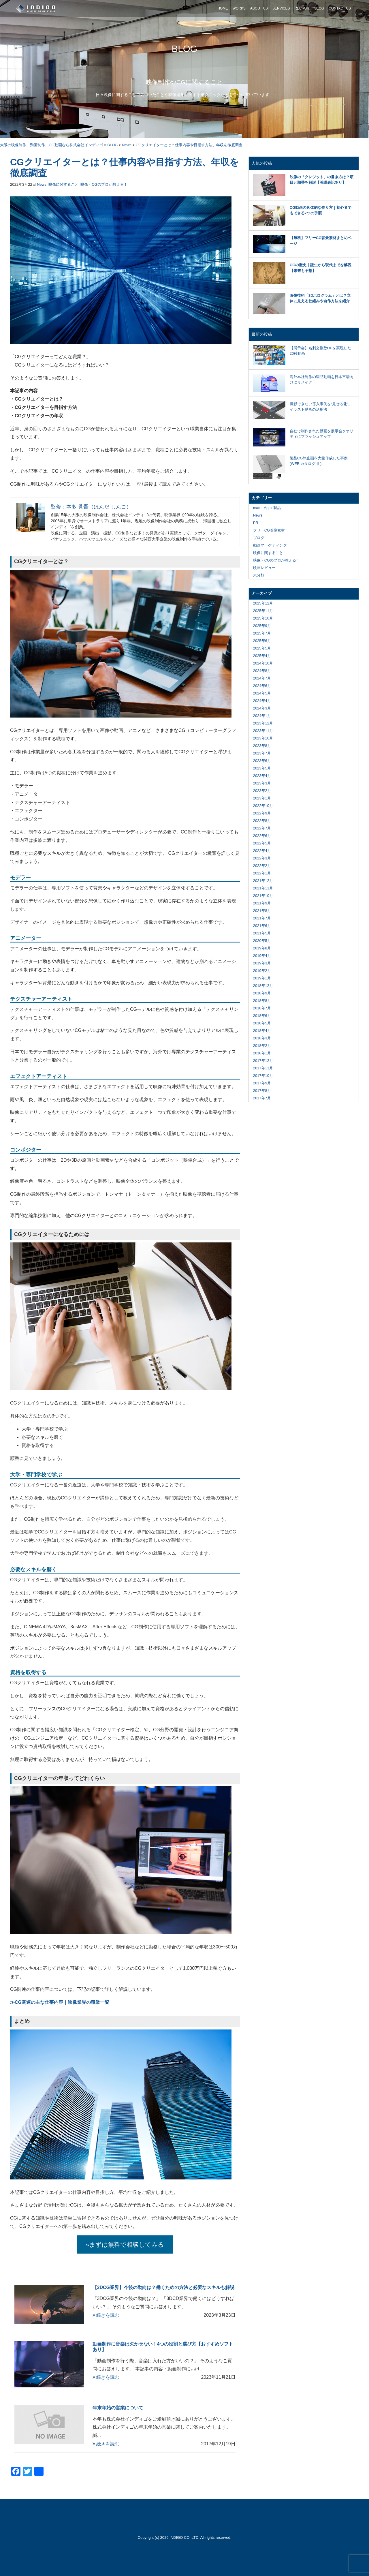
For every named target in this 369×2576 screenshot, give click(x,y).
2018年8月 (262, 1000)
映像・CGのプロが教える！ (103, 184)
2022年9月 (262, 813)
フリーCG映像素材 (269, 530)
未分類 (258, 575)
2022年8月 (262, 820)
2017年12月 (263, 1060)
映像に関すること (63, 184)
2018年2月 (262, 1045)
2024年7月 (262, 678)
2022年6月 (262, 835)
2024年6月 (262, 686)
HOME (222, 8)
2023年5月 (262, 768)
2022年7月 (262, 828)
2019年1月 (262, 978)
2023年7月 (262, 753)
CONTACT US (340, 8)
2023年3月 (262, 783)
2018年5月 (262, 1023)
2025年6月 (262, 641)
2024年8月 (262, 671)
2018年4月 (262, 1030)
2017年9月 (262, 1083)
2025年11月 (263, 611)
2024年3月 (262, 708)
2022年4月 (262, 850)
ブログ (258, 538)
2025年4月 (262, 656)
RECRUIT (302, 8)
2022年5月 (262, 843)
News (41, 184)
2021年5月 (262, 933)
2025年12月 (263, 603)
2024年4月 (262, 701)
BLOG (319, 8)
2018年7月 (262, 1008)
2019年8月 (262, 948)
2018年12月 (263, 985)
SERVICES (281, 8)
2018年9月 (262, 993)
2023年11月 (263, 731)
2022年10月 (263, 805)
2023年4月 (262, 775)
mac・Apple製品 (267, 508)
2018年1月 (262, 1053)
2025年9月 (262, 626)
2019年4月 (262, 955)
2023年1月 (262, 798)
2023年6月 (262, 760)
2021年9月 (262, 903)
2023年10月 (263, 738)
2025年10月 (263, 618)
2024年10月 (263, 663)
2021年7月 (262, 918)
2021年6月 (262, 925)
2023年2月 (262, 790)
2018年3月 (262, 1038)
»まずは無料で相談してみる (125, 2244)
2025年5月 (262, 648)
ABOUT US (259, 8)
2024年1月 (262, 716)
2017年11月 (263, 1068)
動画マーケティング (270, 545)
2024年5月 (262, 693)
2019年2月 (262, 970)
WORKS (238, 8)
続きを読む (106, 2315)
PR (255, 523)
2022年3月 (262, 858)
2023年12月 (263, 723)
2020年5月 (262, 940)
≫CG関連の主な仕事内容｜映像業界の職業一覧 (59, 2002)
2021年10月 (263, 895)
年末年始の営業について (118, 2407)
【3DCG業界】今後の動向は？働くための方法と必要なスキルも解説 (163, 2287)
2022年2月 (262, 865)
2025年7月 (262, 633)
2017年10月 (263, 1075)
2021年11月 (263, 888)
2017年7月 (262, 1098)
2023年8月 (262, 745)
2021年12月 (263, 880)
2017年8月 (262, 1090)
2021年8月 (262, 910)
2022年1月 (262, 873)
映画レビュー (264, 568)
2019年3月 (262, 963)
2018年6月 (262, 1015)
